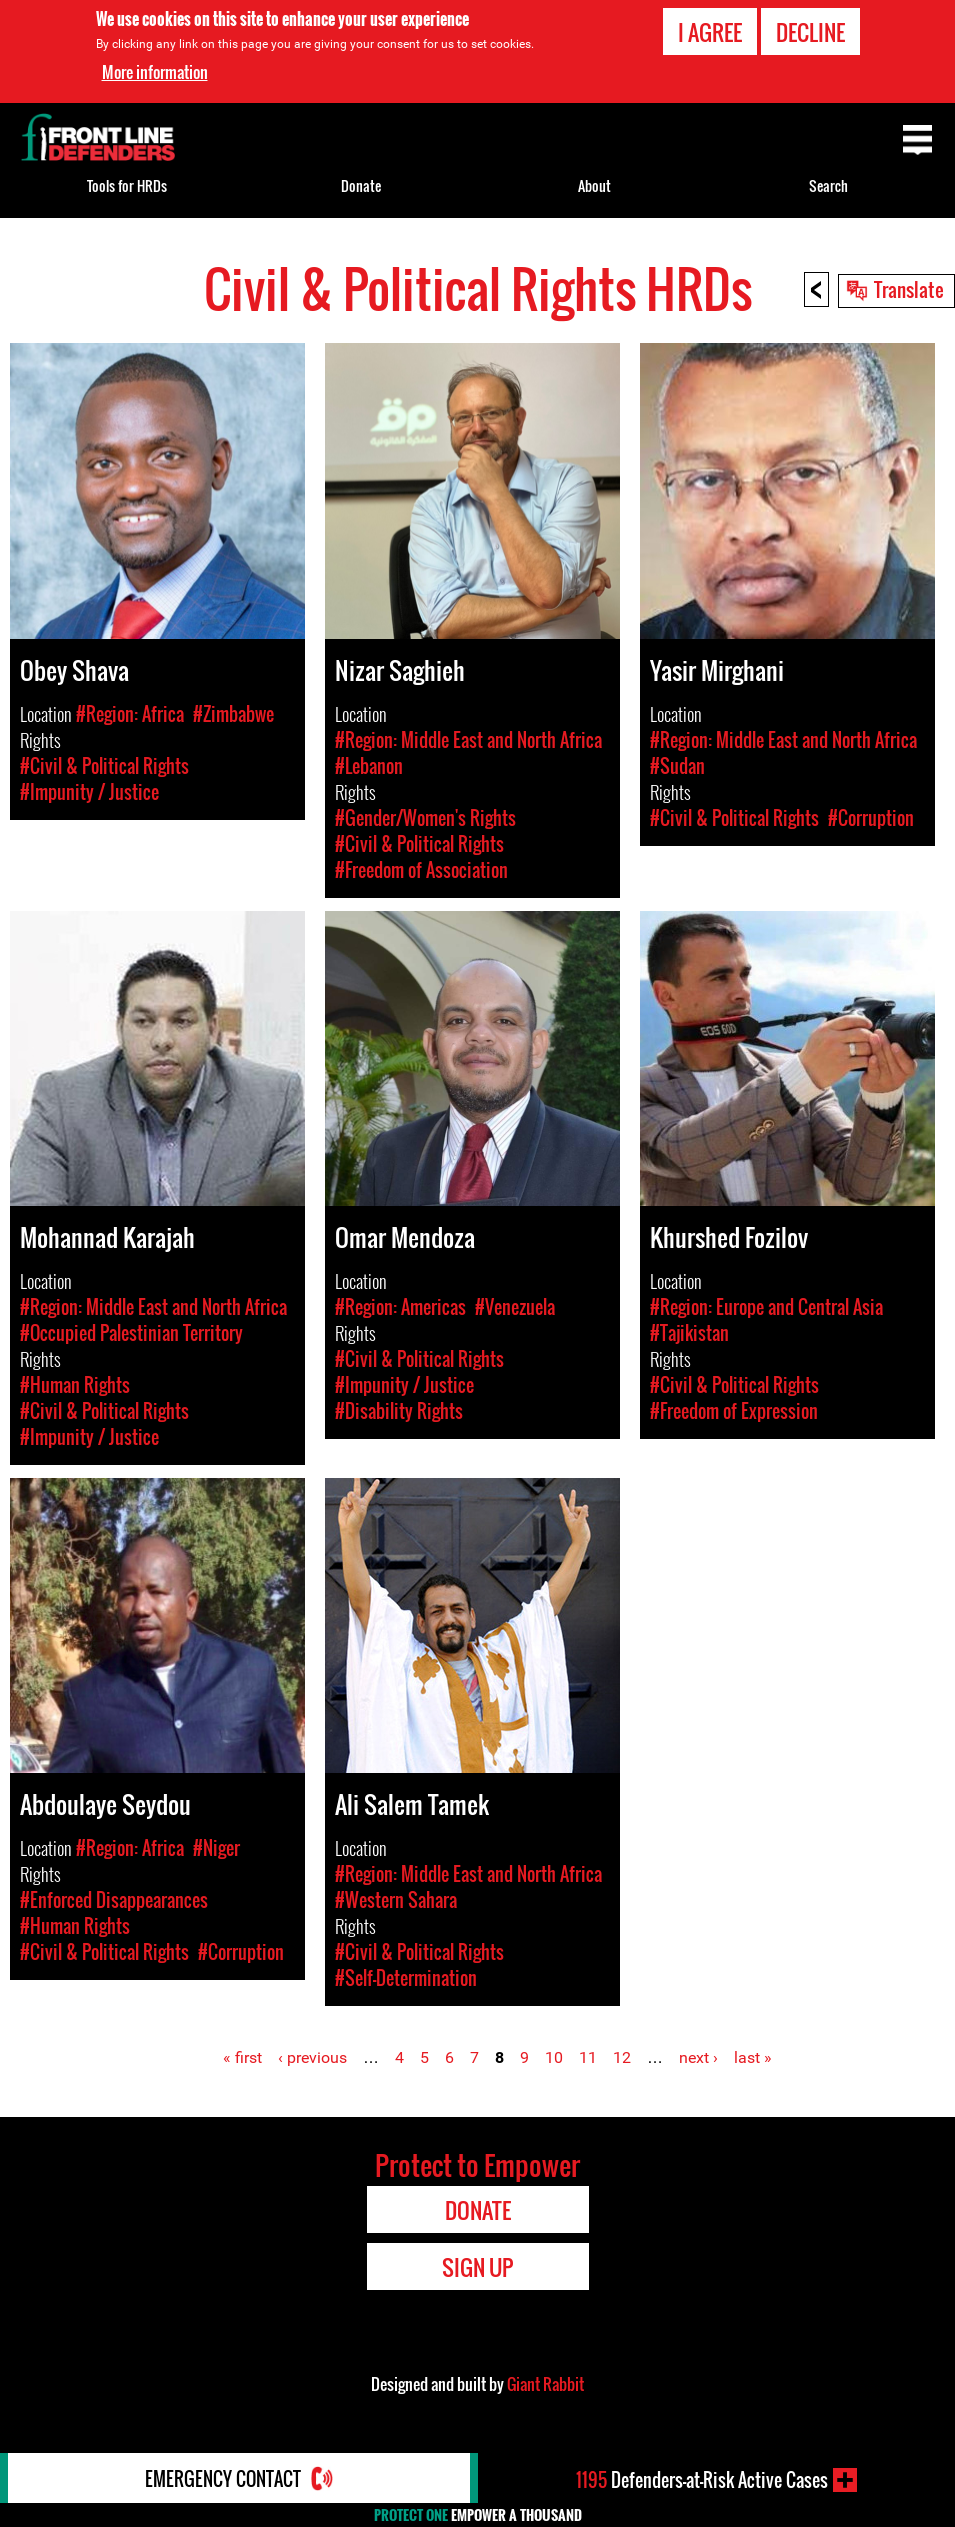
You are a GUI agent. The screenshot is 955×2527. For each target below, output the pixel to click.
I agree (710, 32)
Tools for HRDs (127, 185)
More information (155, 72)
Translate (909, 289)
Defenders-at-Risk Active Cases (702, 2480)
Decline (810, 32)
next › (698, 2057)
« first (242, 2057)
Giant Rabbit (545, 2384)
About (594, 185)
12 (622, 2057)
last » (753, 2057)
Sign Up (477, 2267)
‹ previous (312, 2057)
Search (828, 185)
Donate (361, 185)
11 (588, 2057)
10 (554, 2057)
